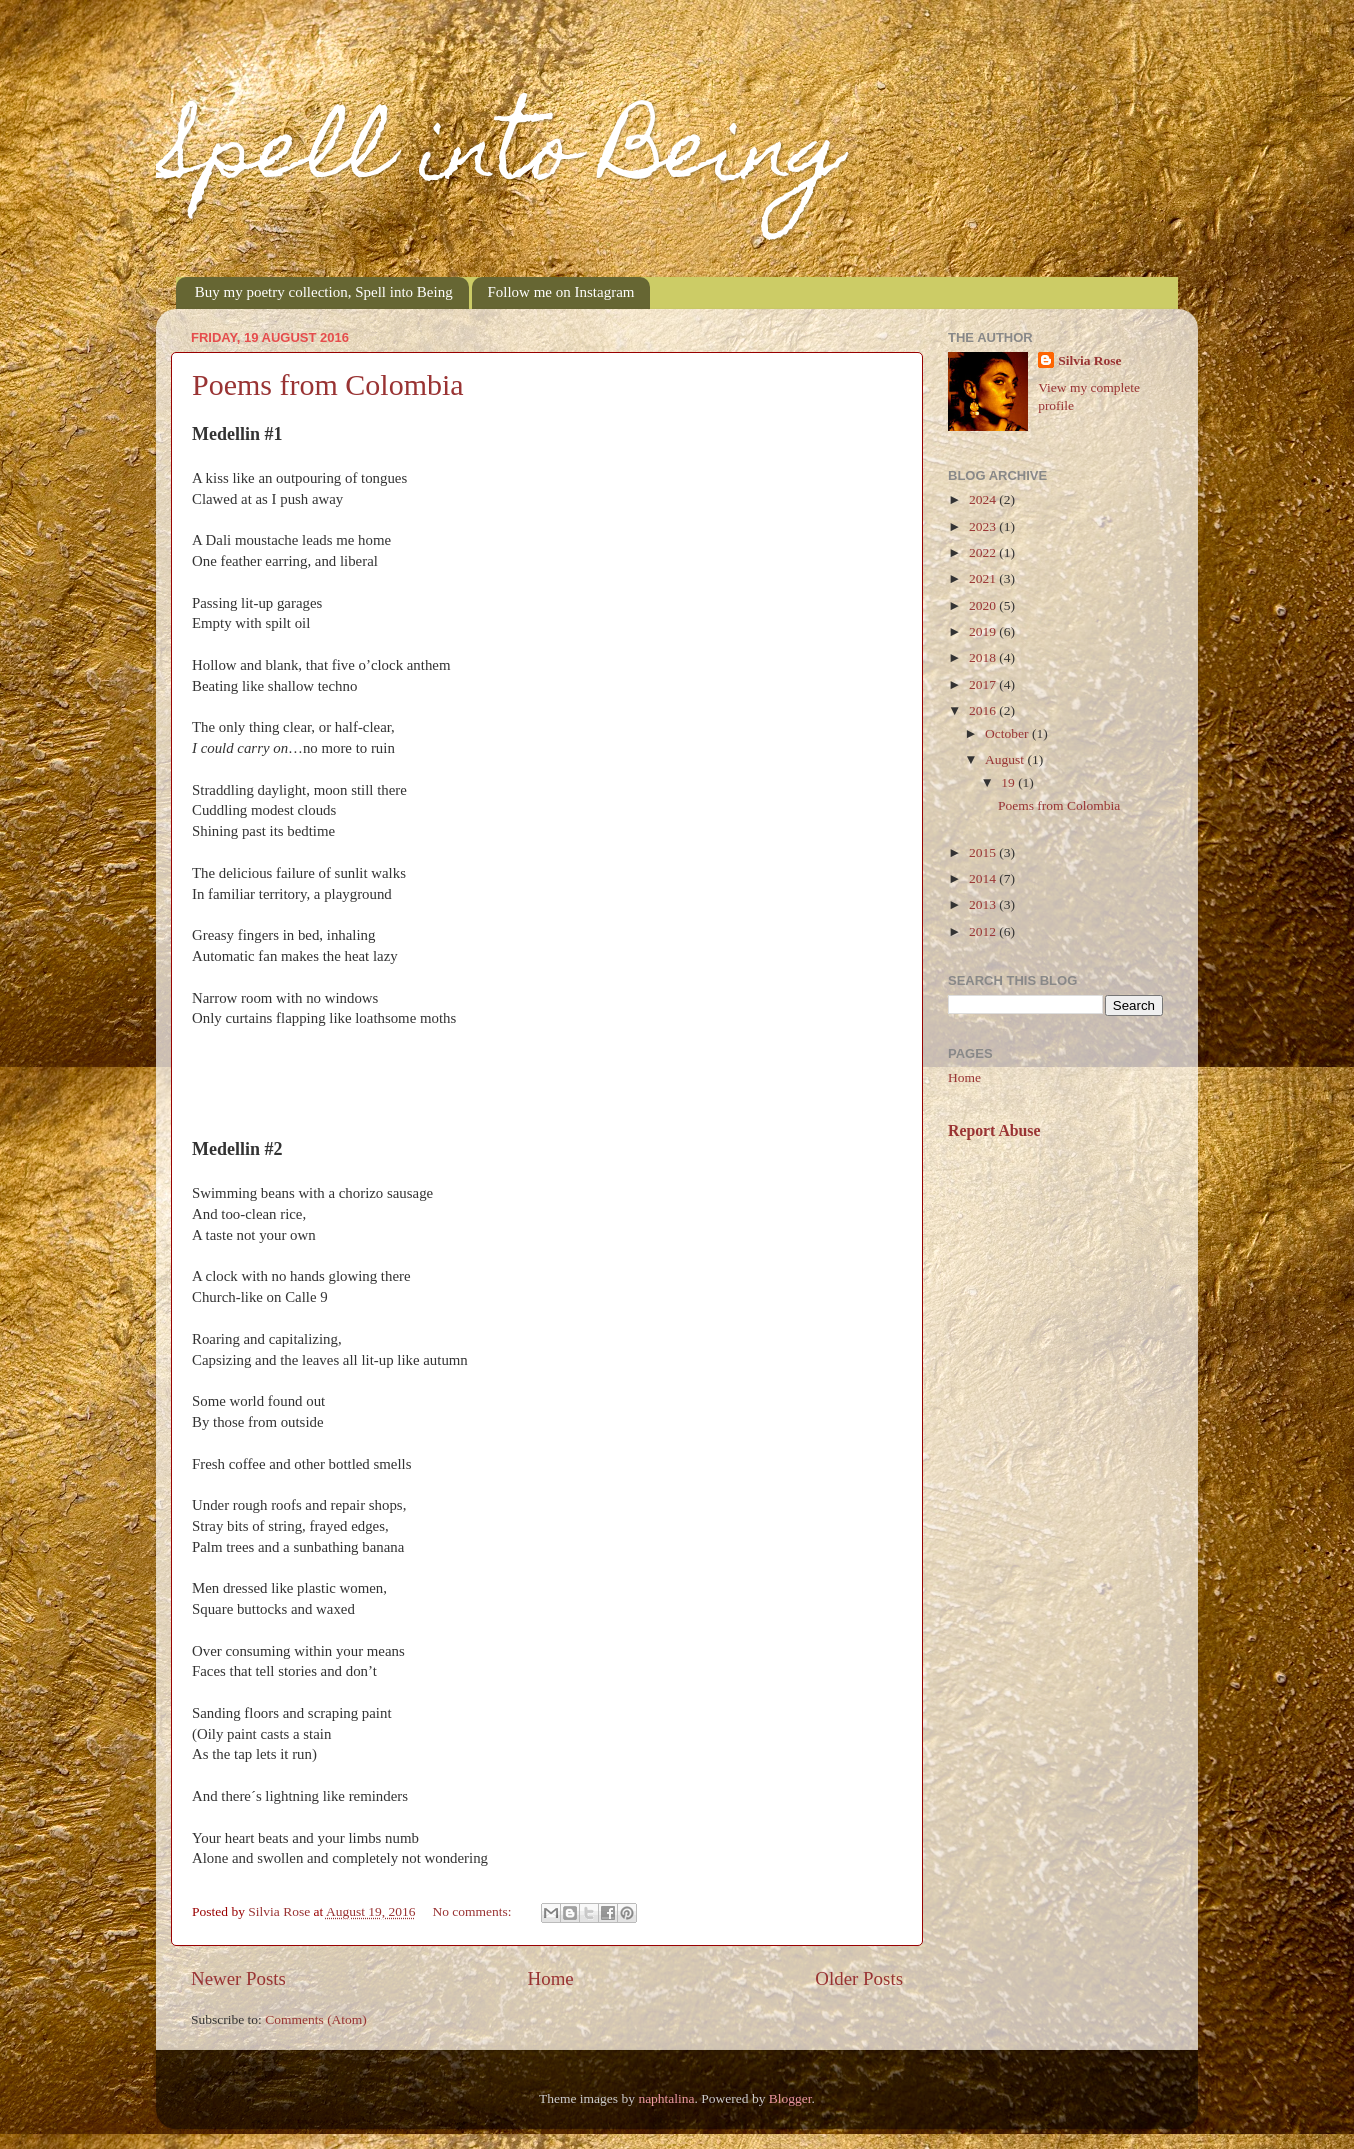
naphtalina (666, 2098)
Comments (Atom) (316, 2019)
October (1008, 733)
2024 (984, 499)
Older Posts (859, 1978)
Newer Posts (238, 1978)
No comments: (473, 1911)
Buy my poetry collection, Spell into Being (324, 292)
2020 (984, 605)
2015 (984, 852)
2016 (984, 710)
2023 (984, 526)
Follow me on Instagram (560, 292)
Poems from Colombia (328, 384)
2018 (984, 657)
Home (551, 1978)
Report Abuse (994, 1130)
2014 (984, 878)
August (1006, 759)
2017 (984, 684)
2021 (984, 578)
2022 (984, 552)
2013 (984, 904)
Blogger (790, 2098)
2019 (984, 631)
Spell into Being (500, 158)
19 (1009, 782)
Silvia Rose (1089, 360)
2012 (984, 931)
